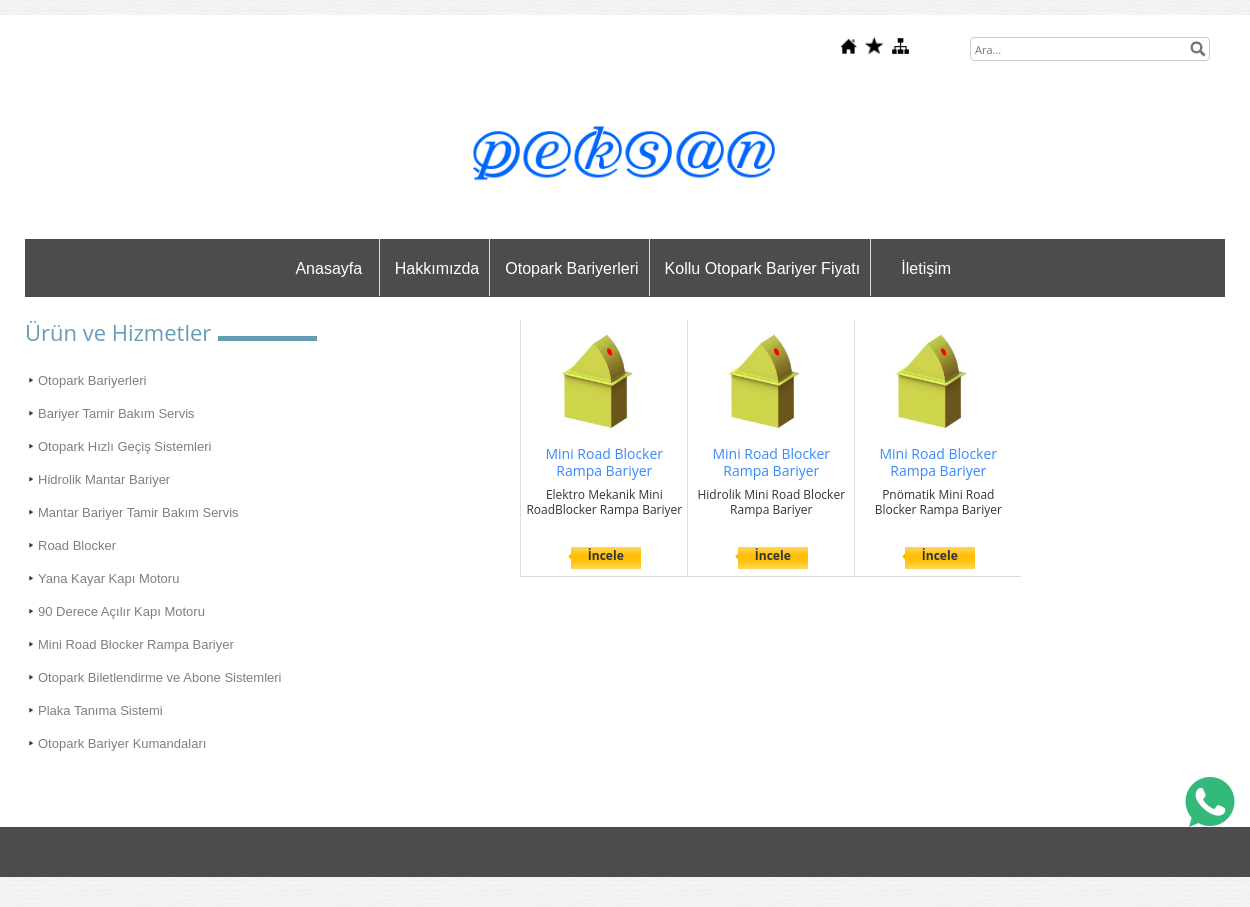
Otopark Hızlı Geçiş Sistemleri (124, 446)
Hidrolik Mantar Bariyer (104, 479)
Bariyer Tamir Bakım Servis (116, 413)
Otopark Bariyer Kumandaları (122, 743)
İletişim (926, 268)
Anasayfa (328, 268)
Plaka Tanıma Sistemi (100, 710)
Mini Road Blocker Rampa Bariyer (136, 644)
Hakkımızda (437, 268)
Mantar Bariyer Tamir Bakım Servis (138, 512)
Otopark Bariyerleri (571, 268)
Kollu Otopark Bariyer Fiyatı (763, 268)
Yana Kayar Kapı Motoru (108, 578)
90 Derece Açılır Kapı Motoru (121, 611)
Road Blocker (77, 545)
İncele (606, 555)
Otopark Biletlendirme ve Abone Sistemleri (160, 677)
